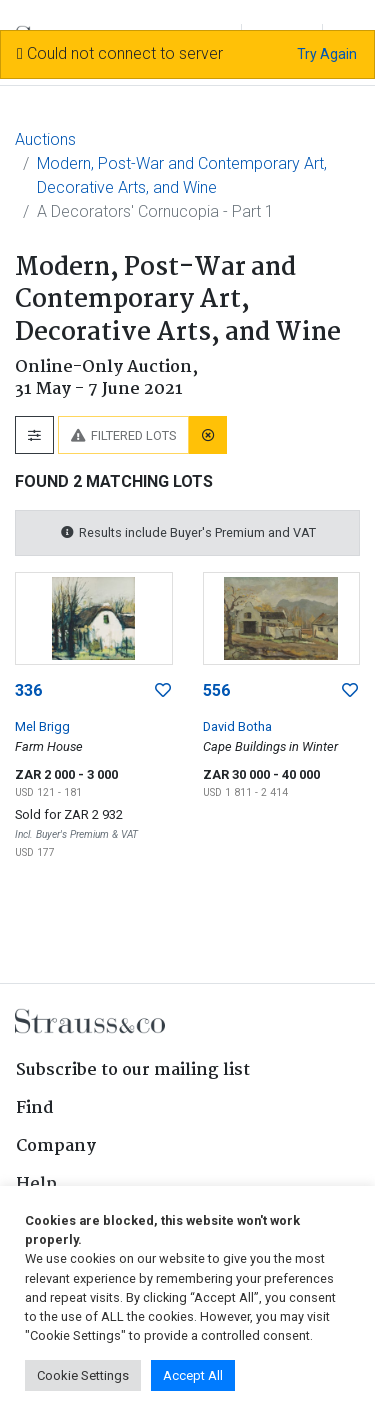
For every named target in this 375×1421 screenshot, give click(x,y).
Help (36, 1184)
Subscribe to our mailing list (133, 1070)
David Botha (237, 726)
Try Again (327, 54)
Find (35, 1108)
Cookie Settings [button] (83, 1375)
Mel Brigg (42, 726)
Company (56, 1146)
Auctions (45, 139)
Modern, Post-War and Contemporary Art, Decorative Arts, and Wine (182, 175)
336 (28, 690)
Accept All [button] (193, 1375)
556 (216, 690)
